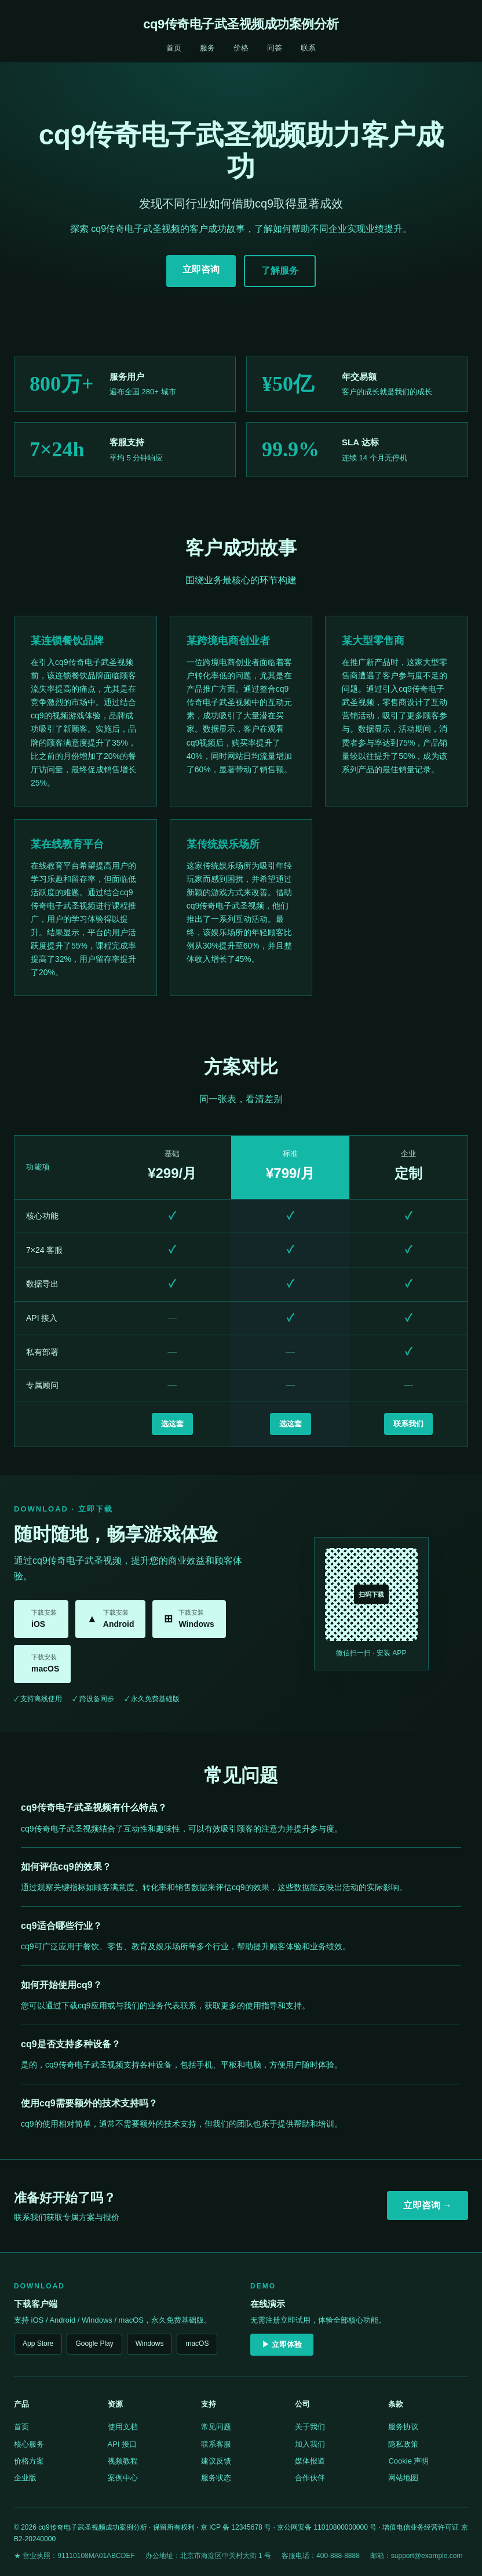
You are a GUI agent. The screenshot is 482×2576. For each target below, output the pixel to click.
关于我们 (310, 2426)
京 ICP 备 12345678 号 (236, 2527)
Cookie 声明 (408, 2461)
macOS (197, 2343)
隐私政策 (403, 2444)
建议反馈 (216, 2461)
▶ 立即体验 (282, 2344)
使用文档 (123, 2426)
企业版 (25, 2477)
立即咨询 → (427, 2205)
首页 (173, 47)
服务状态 (216, 2477)
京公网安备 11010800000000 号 (327, 2527)
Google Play (94, 2343)
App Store (38, 2343)
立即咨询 (201, 269)
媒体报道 (310, 2461)
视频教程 (123, 2461)
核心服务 (29, 2444)
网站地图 (403, 2477)
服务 (207, 47)
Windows (150, 2343)
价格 (241, 47)
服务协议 (403, 2426)
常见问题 (216, 2426)
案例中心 (123, 2477)
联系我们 (408, 1423)
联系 (308, 47)
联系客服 (216, 2444)
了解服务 (279, 270)
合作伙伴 (310, 2477)
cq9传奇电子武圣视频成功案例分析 (240, 24)
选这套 (172, 1423)
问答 (274, 47)
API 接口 (122, 2444)
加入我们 (310, 2444)
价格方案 (29, 2461)
